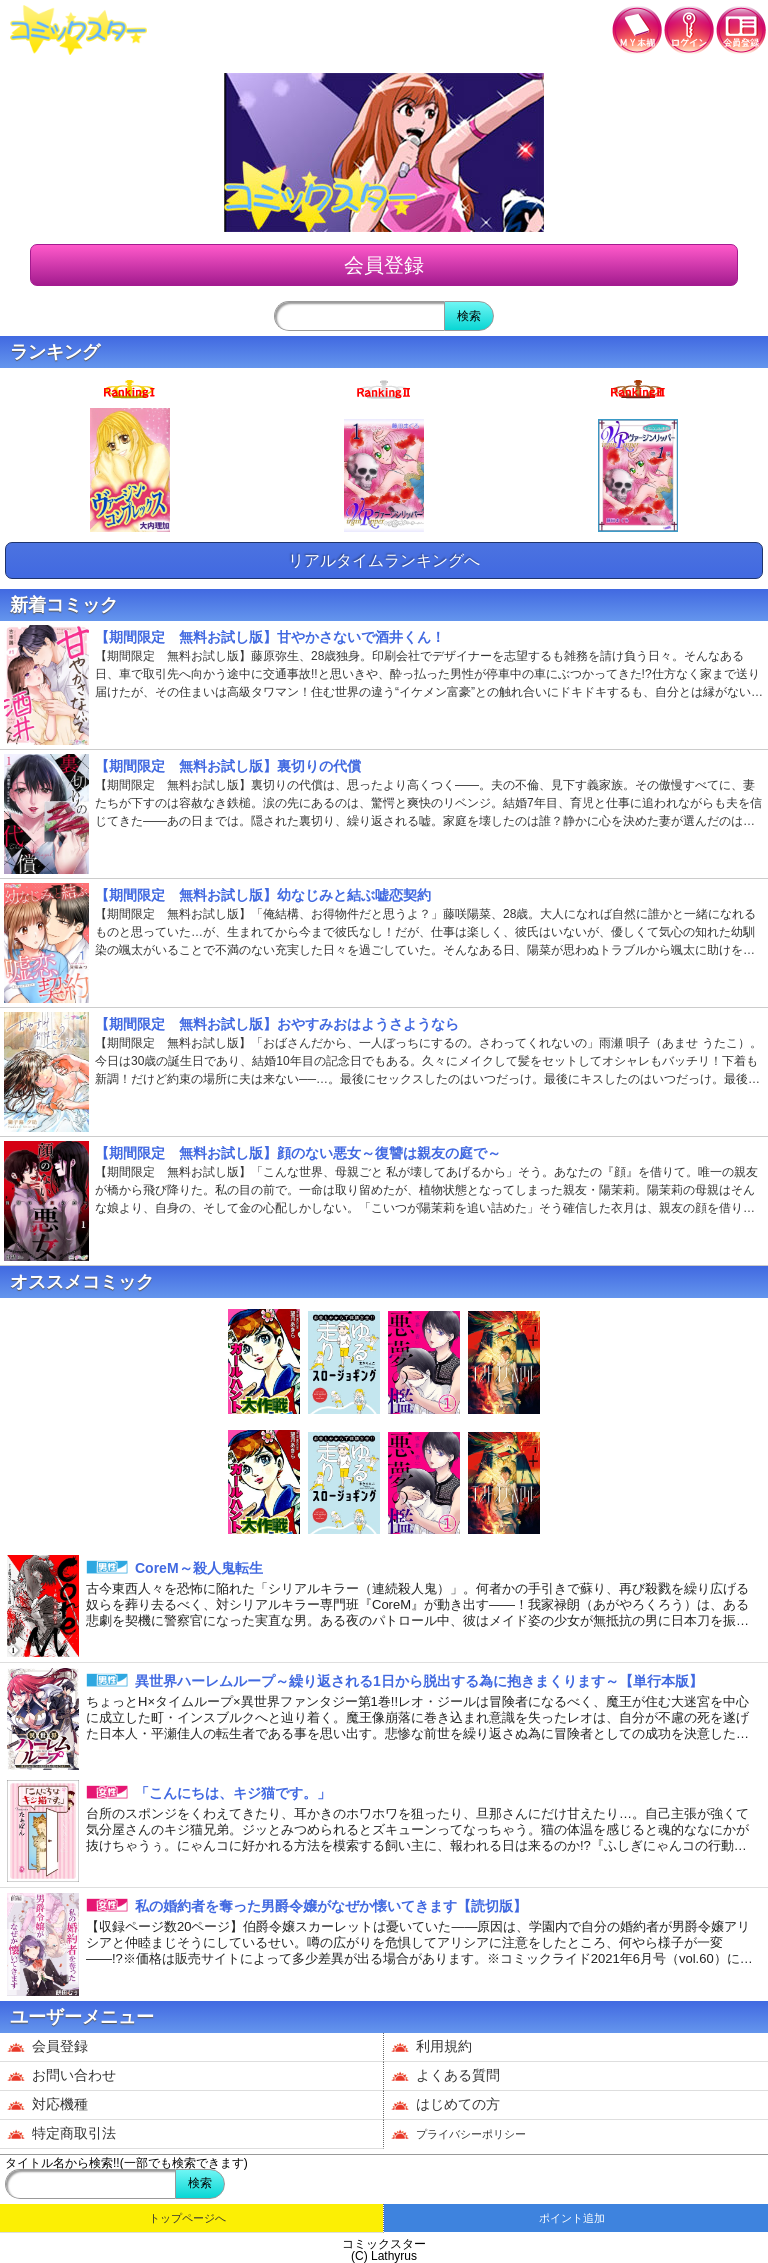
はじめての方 (445, 2105)
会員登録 (384, 265)
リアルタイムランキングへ (384, 560)
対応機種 (47, 2105)
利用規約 (431, 2047)
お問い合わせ (61, 2076)
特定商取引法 (61, 2134)
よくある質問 (445, 2076)
